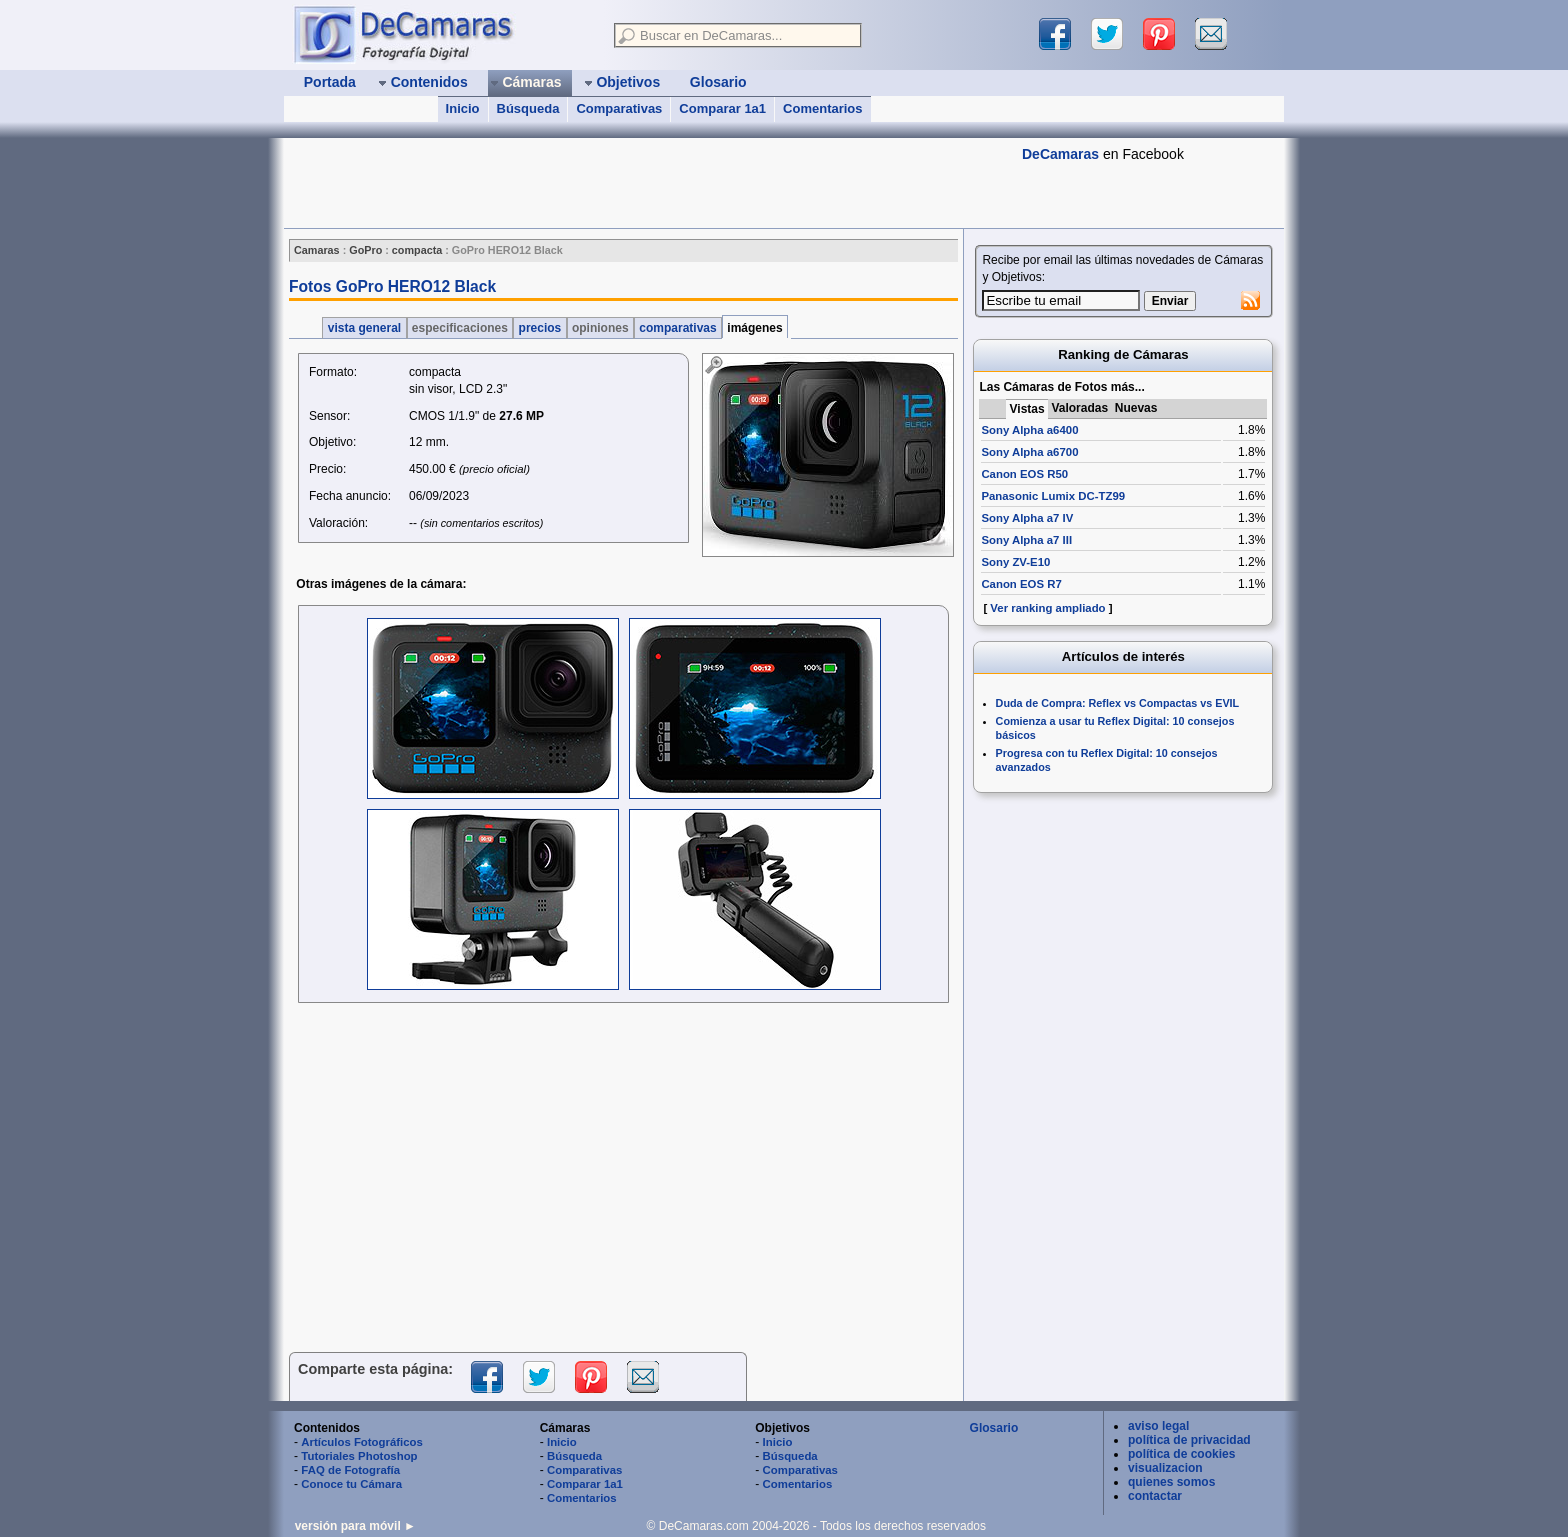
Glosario (994, 1428)
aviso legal (1158, 1426)
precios (539, 328)
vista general (364, 328)
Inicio (463, 108)
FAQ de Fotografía (350, 1470)
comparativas (678, 328)
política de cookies (1181, 1454)
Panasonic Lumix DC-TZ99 (1053, 496)
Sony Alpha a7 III (1026, 540)
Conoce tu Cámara (351, 1484)
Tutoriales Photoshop (359, 1456)
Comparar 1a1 (722, 108)
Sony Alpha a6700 (1029, 452)
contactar (1155, 1496)
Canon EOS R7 (1021, 584)
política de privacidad (1189, 1440)
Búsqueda (528, 108)
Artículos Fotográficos (362, 1442)
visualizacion (1165, 1468)
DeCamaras (1060, 154)
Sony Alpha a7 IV (1027, 518)
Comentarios (822, 108)
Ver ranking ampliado (1047, 608)
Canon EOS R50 (1024, 474)
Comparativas (619, 108)
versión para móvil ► (355, 1526)
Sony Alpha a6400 (1029, 430)
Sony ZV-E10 (1015, 562)
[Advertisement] (648, 183)
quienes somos (1171, 1482)
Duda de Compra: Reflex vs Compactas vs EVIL (1118, 703)
